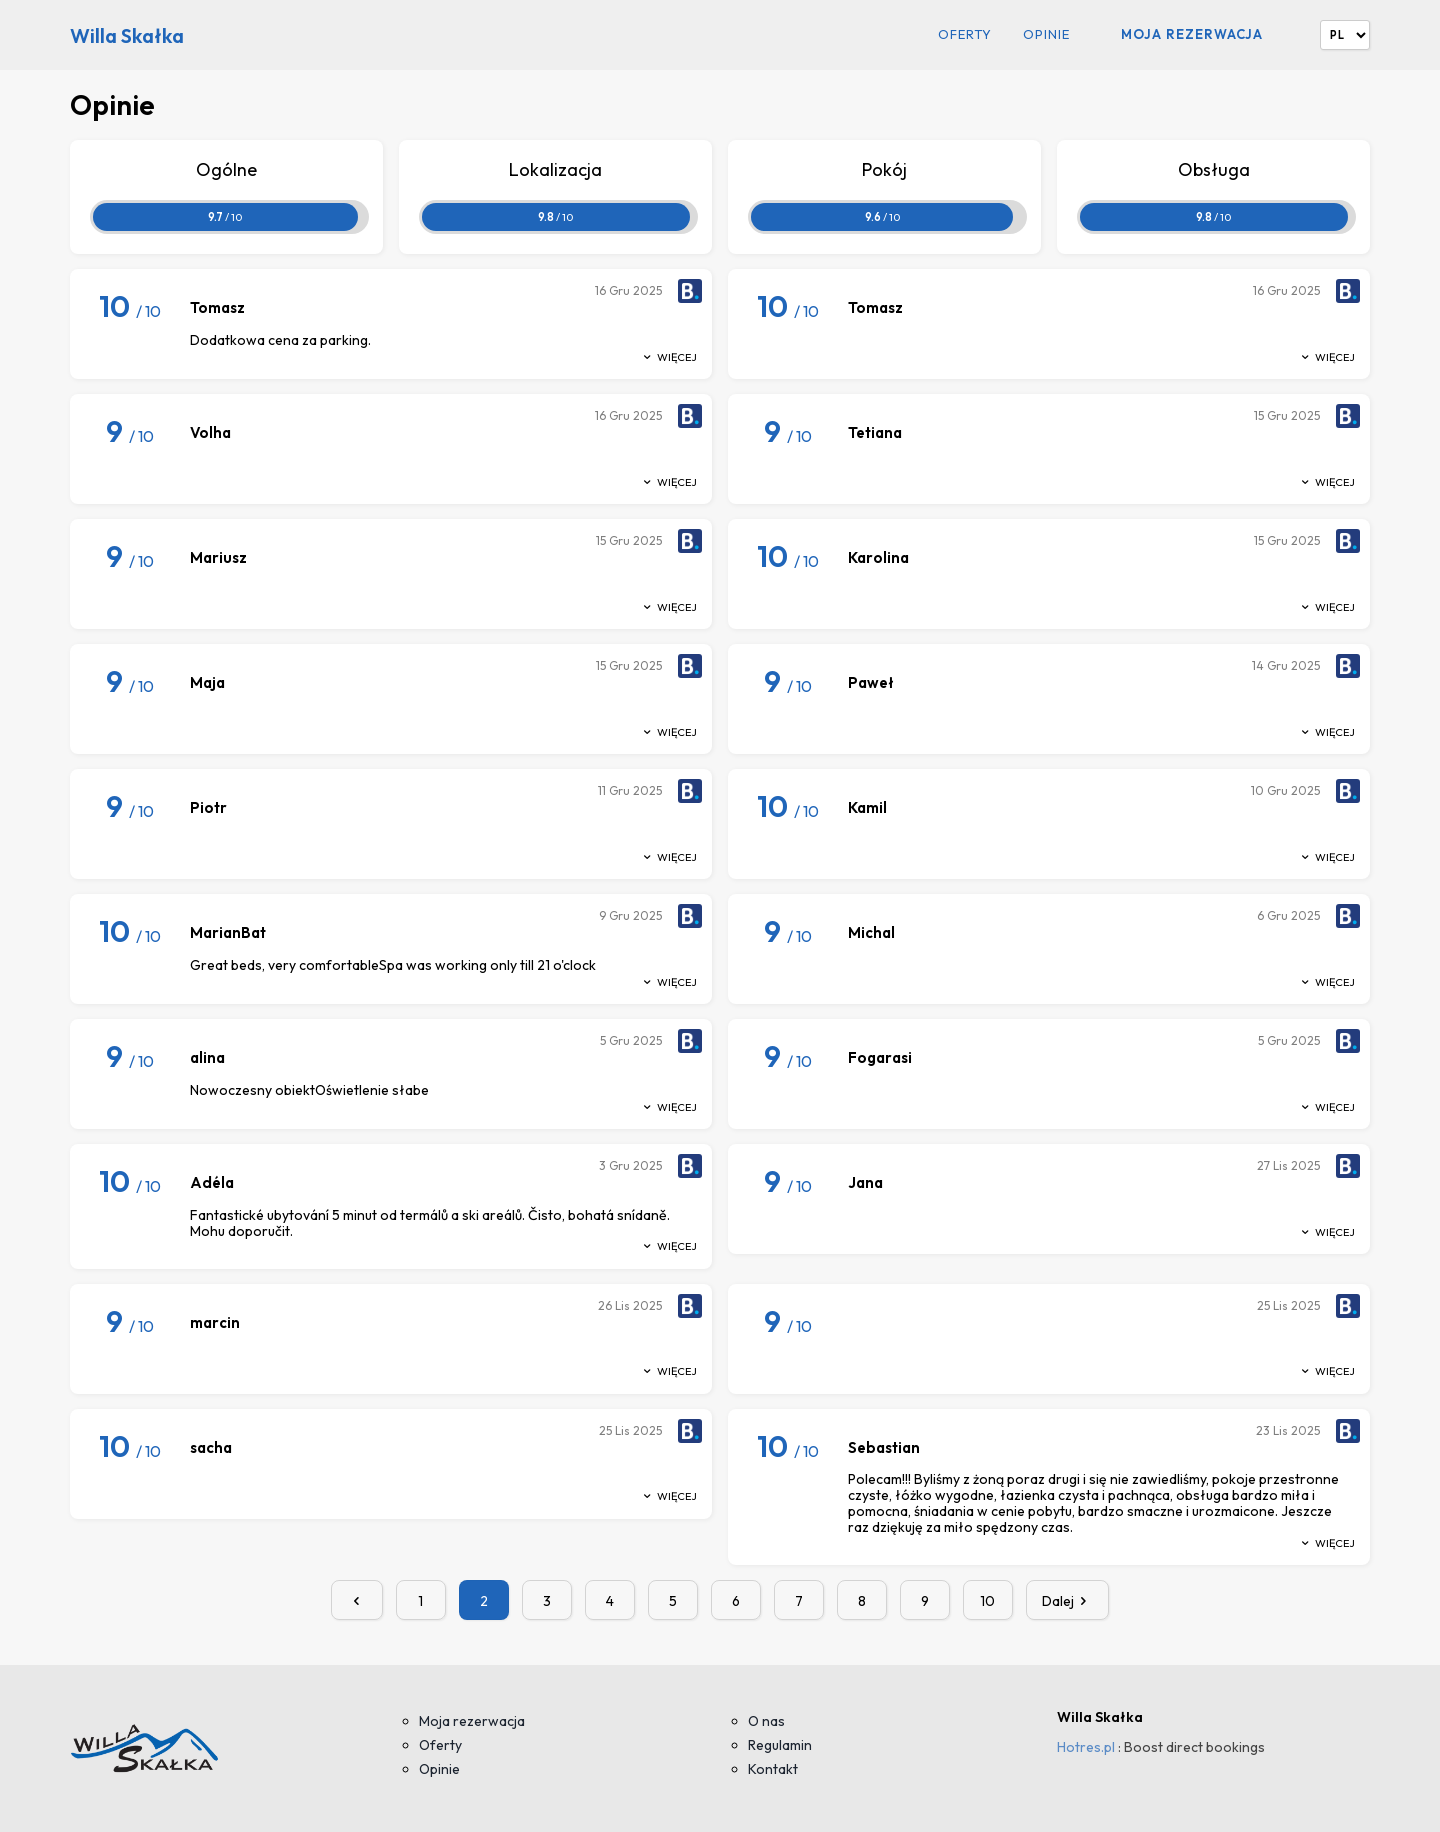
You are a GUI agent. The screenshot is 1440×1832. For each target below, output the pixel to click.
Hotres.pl (1086, 1747)
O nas (766, 1721)
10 (987, 1601)
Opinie (1046, 34)
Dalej (1068, 1601)
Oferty (965, 34)
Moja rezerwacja (1192, 34)
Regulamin (780, 1745)
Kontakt (773, 1769)
